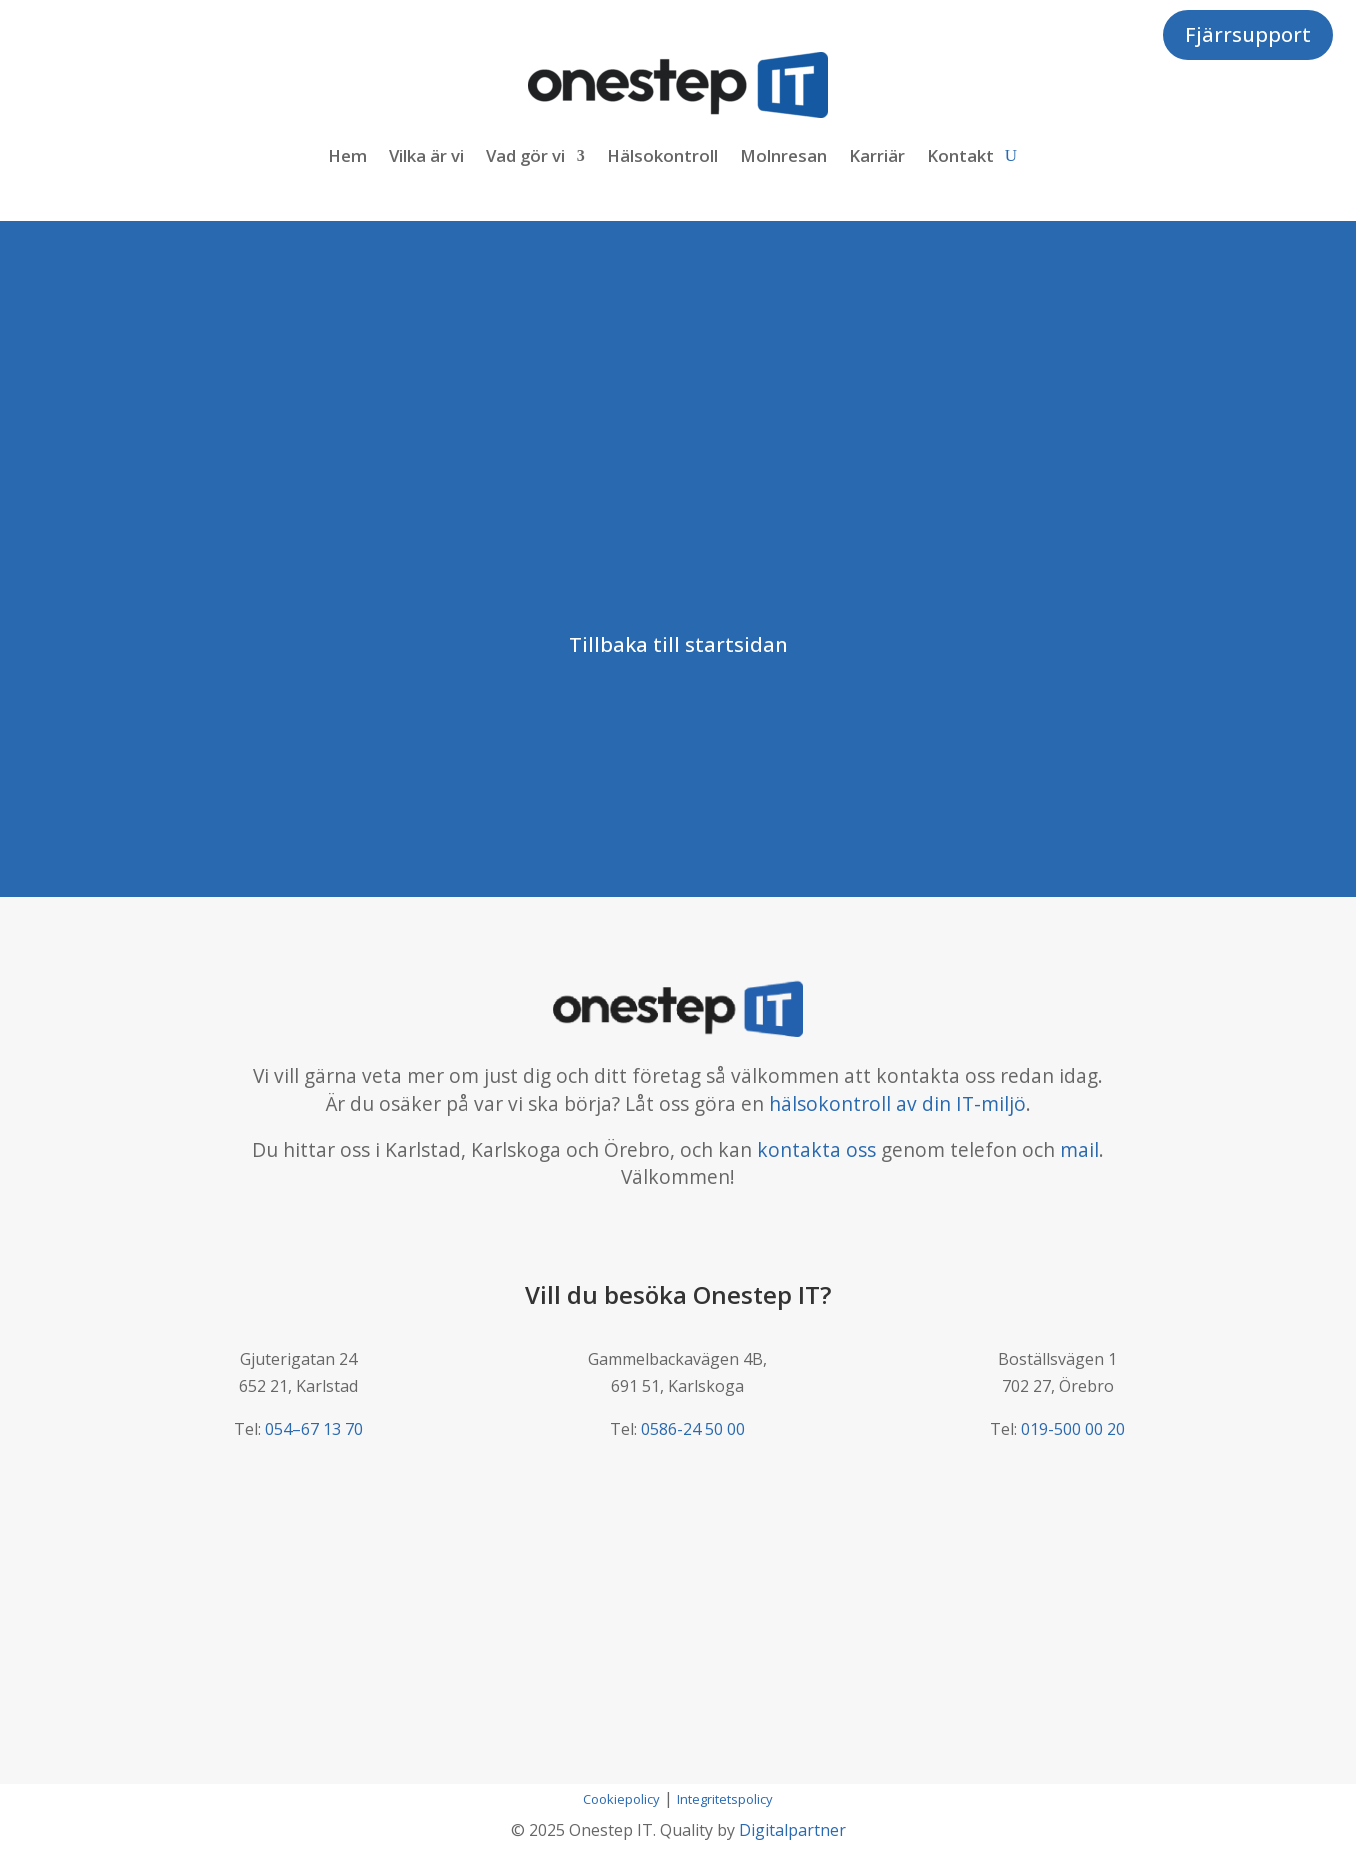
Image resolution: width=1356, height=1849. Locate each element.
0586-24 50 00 (693, 1429)
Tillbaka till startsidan (678, 644)
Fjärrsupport (1248, 34)
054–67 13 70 (314, 1429)
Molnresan (783, 155)
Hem (347, 155)
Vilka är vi (426, 155)
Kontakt (960, 155)
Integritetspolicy (725, 1799)
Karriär (877, 155)
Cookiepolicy (621, 1799)
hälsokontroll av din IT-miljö (897, 1103)
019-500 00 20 (1073, 1429)
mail (1079, 1149)
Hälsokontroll (662, 155)
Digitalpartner (792, 1830)
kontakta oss (816, 1149)
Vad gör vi (525, 155)
